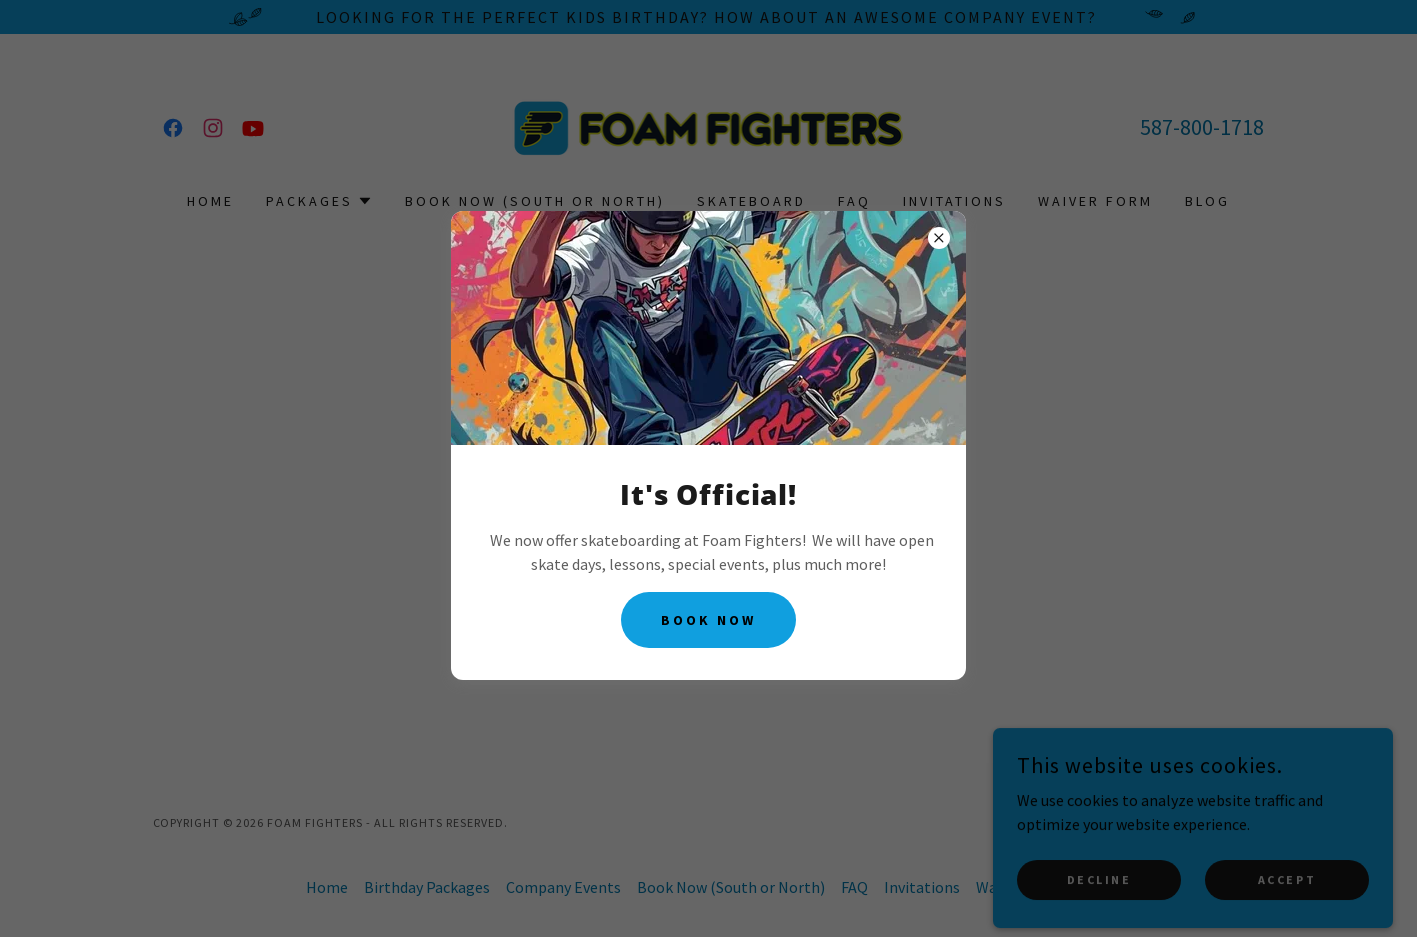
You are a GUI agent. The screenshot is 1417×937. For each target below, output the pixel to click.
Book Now (708, 620)
